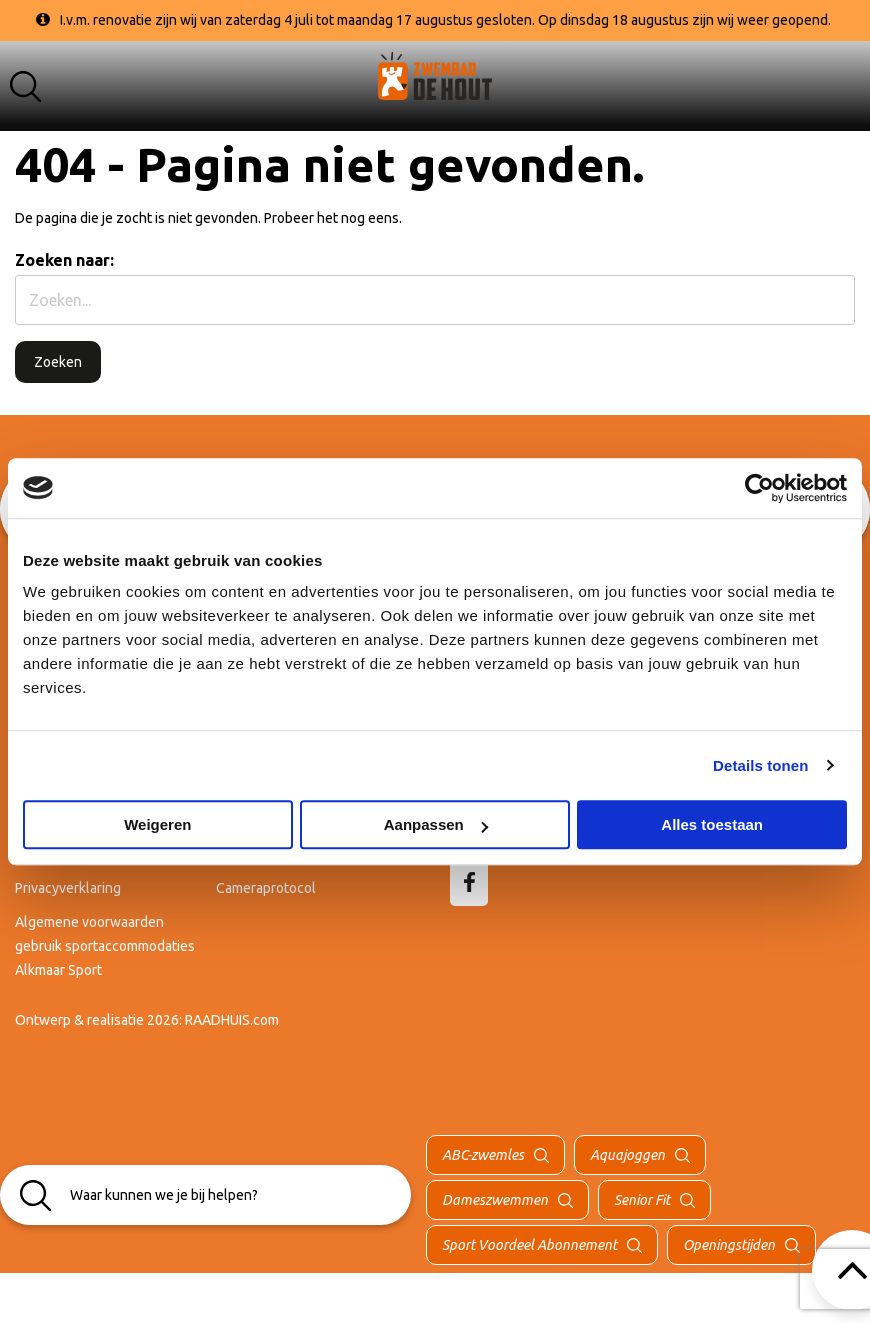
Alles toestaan (712, 824)
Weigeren (157, 824)
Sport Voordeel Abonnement (529, 1245)
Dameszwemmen (495, 1200)
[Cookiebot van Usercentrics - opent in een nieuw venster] (759, 488)
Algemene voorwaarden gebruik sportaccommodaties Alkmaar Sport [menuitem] (105, 946)
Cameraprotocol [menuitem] (266, 888)
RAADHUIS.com (232, 1020)
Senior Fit (642, 1200)
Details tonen (760, 765)
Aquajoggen (627, 1155)
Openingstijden (729, 1245)
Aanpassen (436, 824)
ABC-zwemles (483, 1155)
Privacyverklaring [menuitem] (68, 888)
